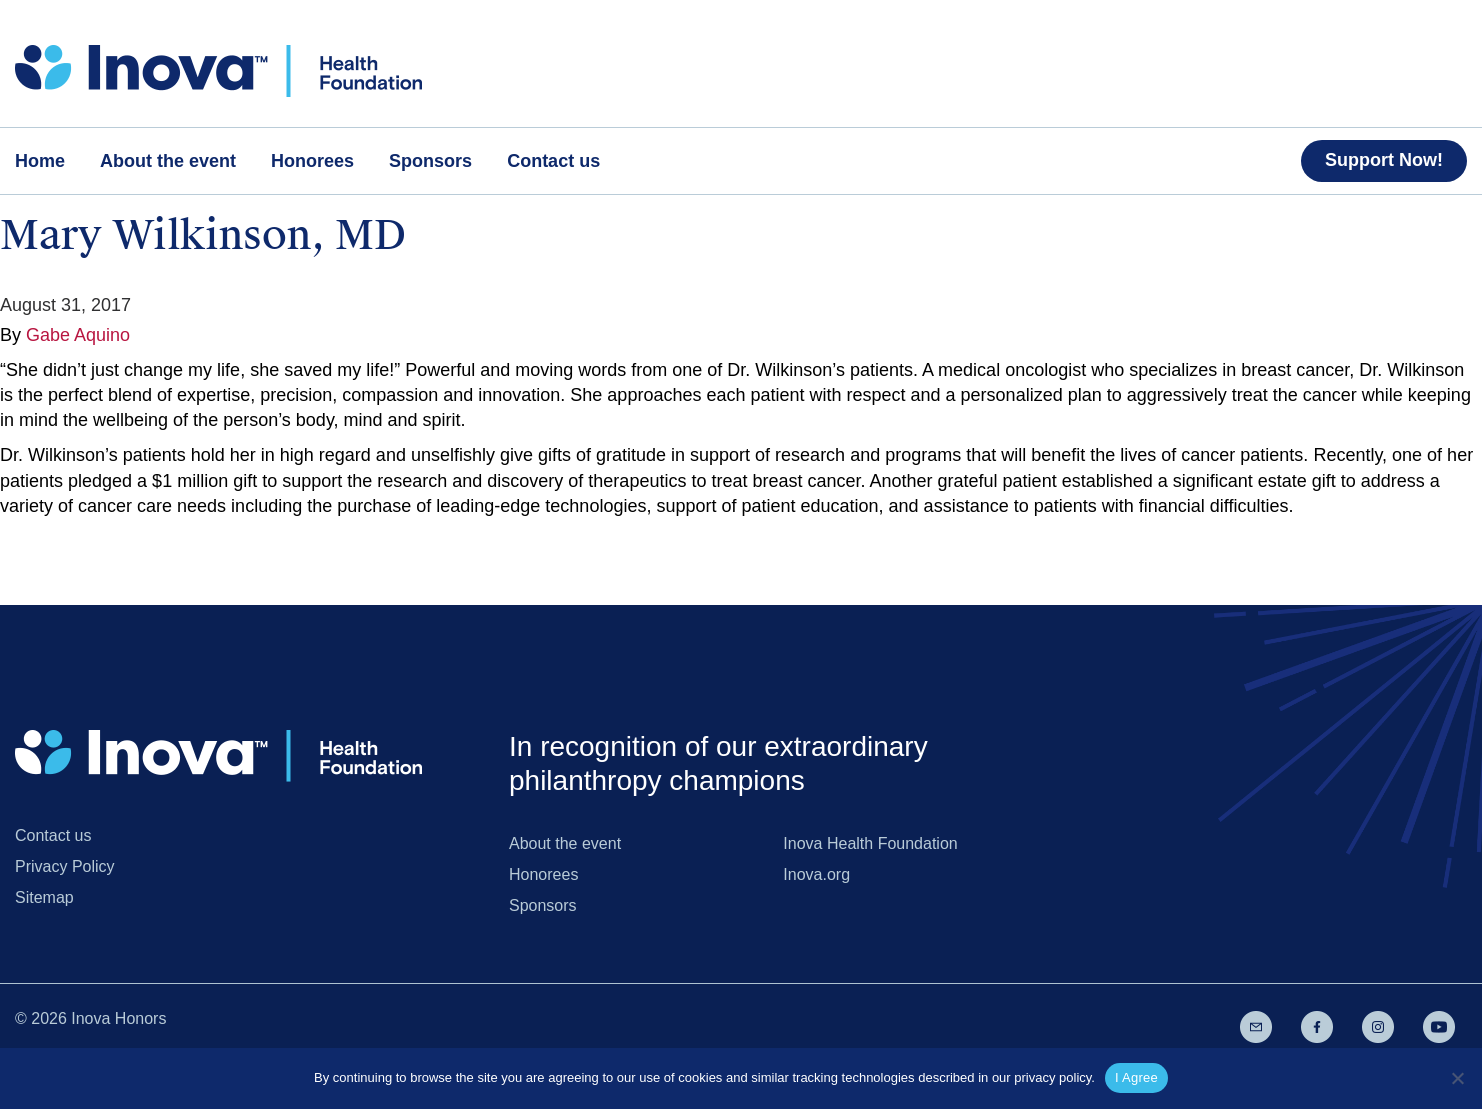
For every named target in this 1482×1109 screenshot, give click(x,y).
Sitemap (44, 897)
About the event (565, 843)
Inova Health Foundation (870, 843)
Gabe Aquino (78, 335)
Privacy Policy (65, 866)
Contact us (53, 835)
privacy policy (1052, 1077)
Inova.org (816, 874)
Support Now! (1384, 160)
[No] (1457, 1078)
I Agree (1136, 1077)
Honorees (543, 874)
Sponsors (543, 905)
